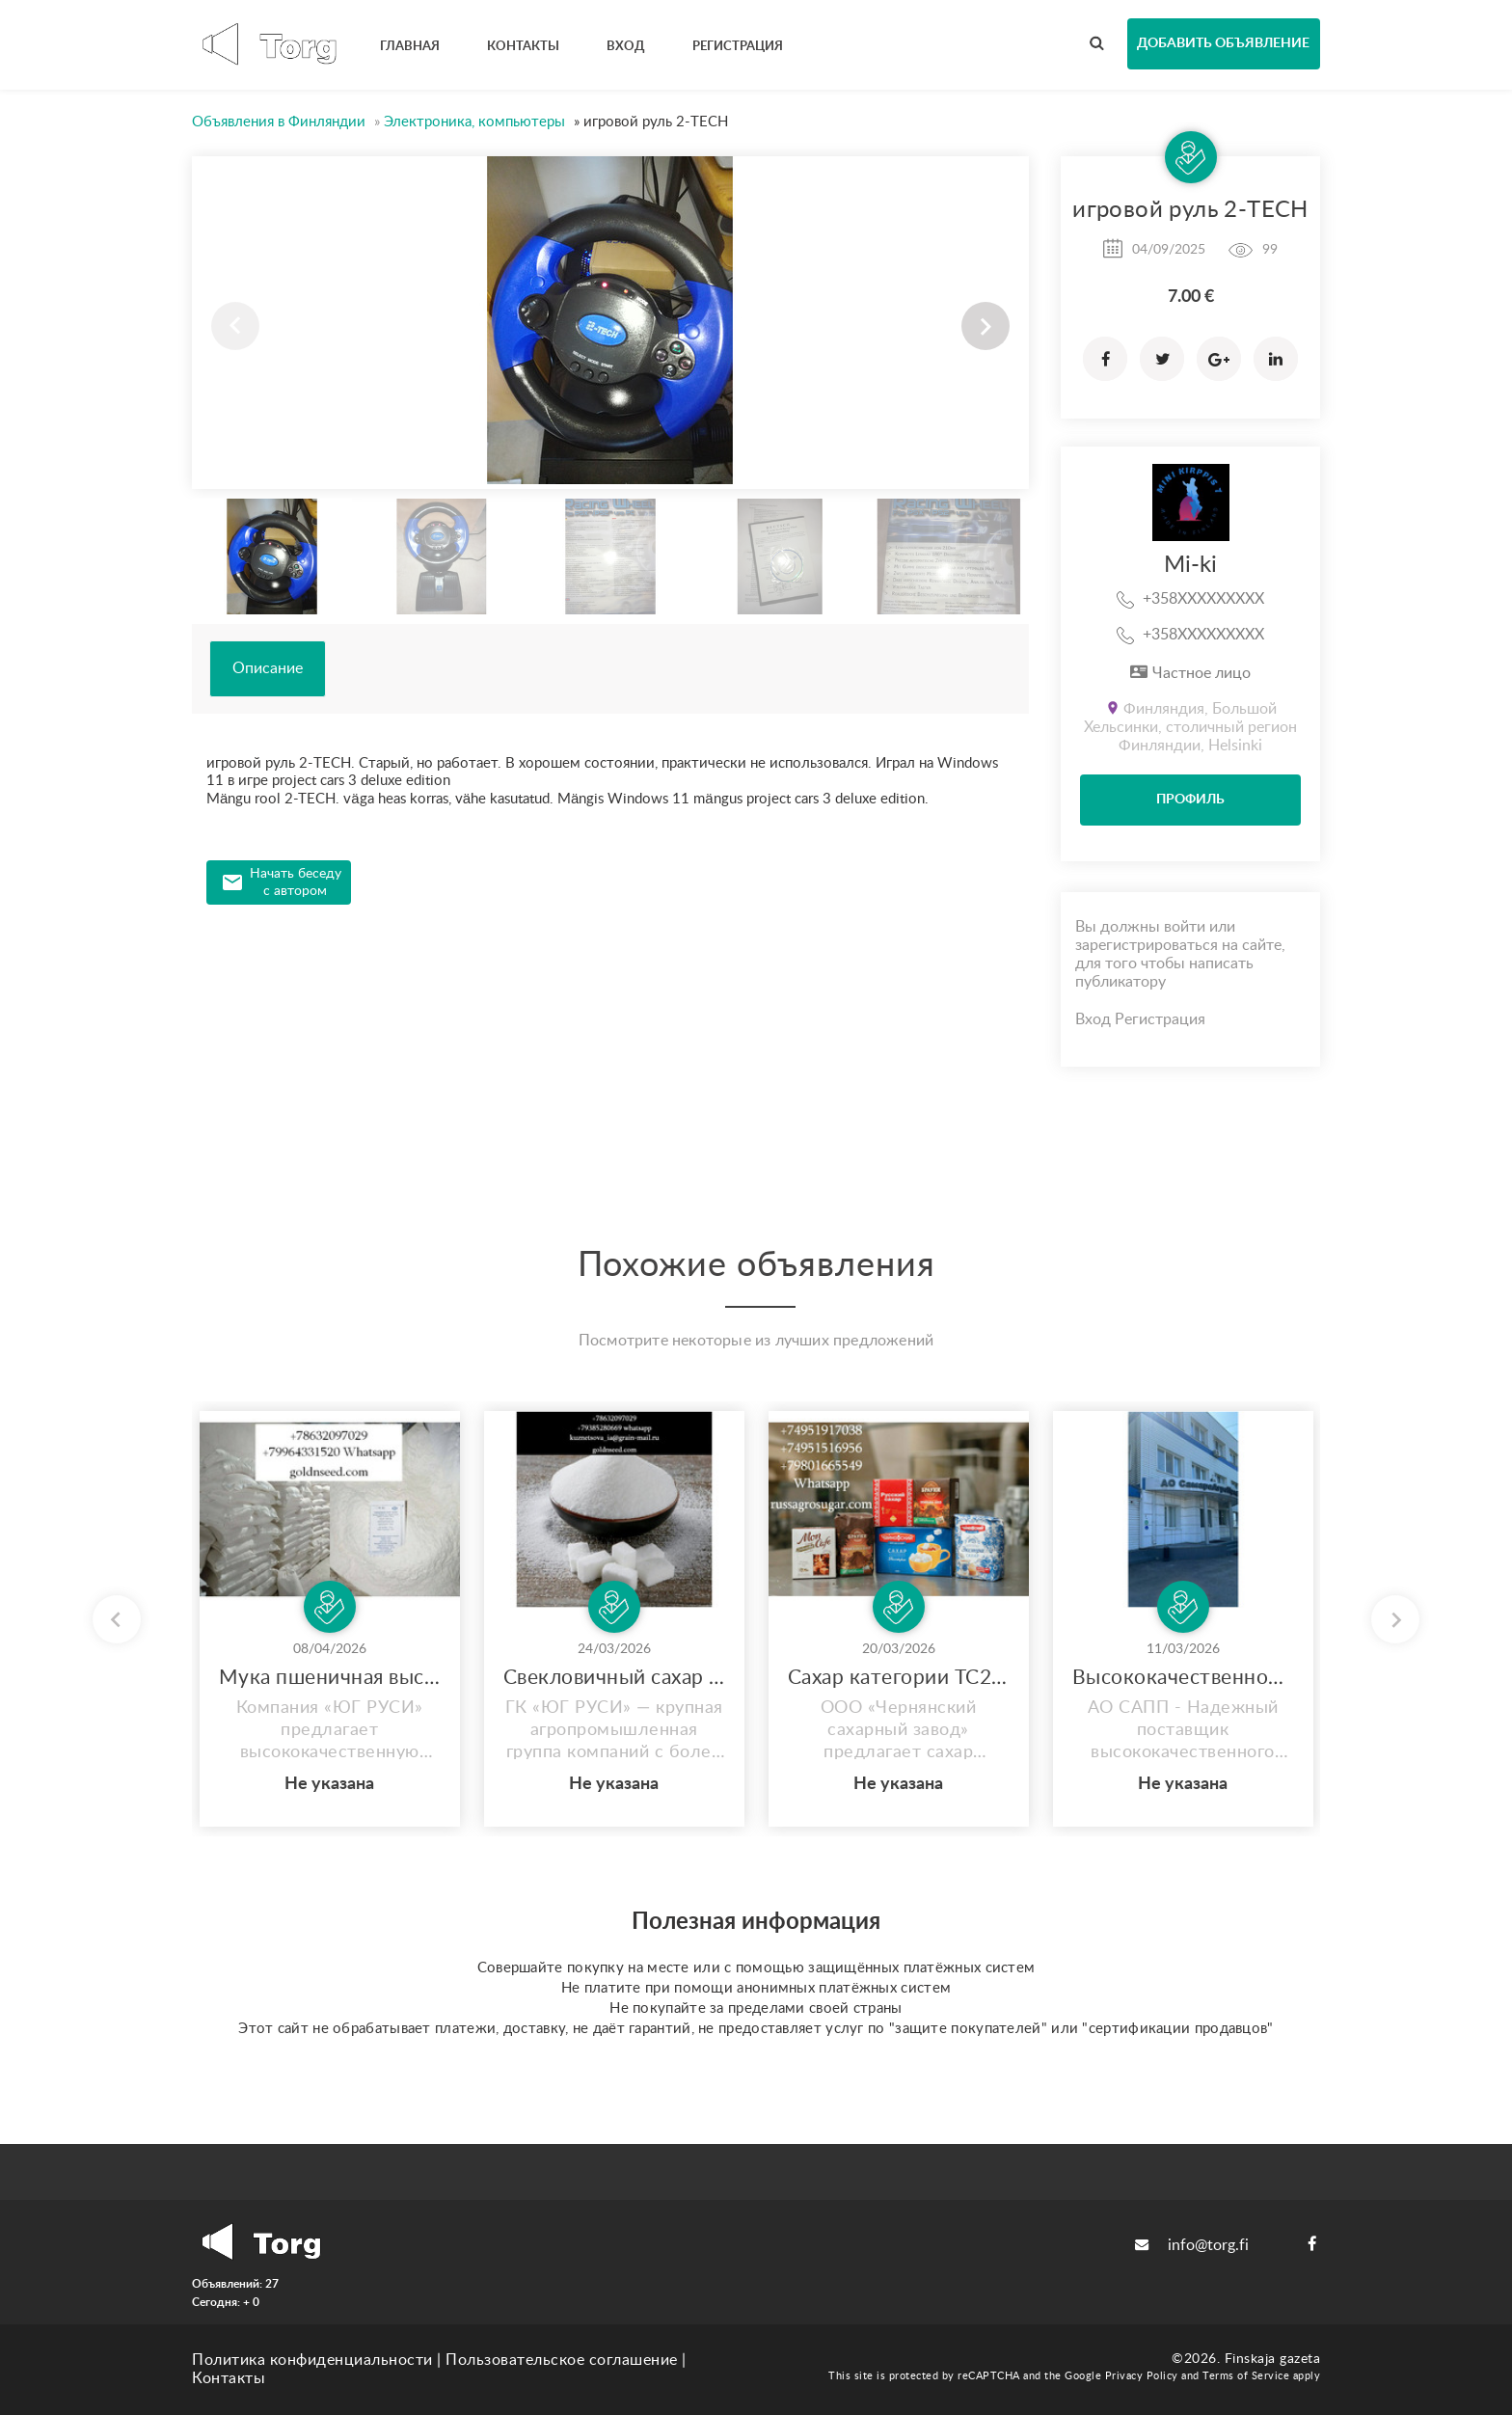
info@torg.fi (1192, 2245)
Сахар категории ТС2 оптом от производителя (899, 1678)
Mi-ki (1190, 565)
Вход (1093, 1019)
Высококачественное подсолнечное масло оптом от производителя (1183, 1678)
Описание (267, 668)
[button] (985, 326)
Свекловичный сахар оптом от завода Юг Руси (614, 1678)
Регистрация (1160, 1019)
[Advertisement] (610, 1049)
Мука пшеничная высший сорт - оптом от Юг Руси (330, 1678)
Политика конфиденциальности (312, 2360)
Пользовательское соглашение (562, 2360)
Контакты (228, 2378)
